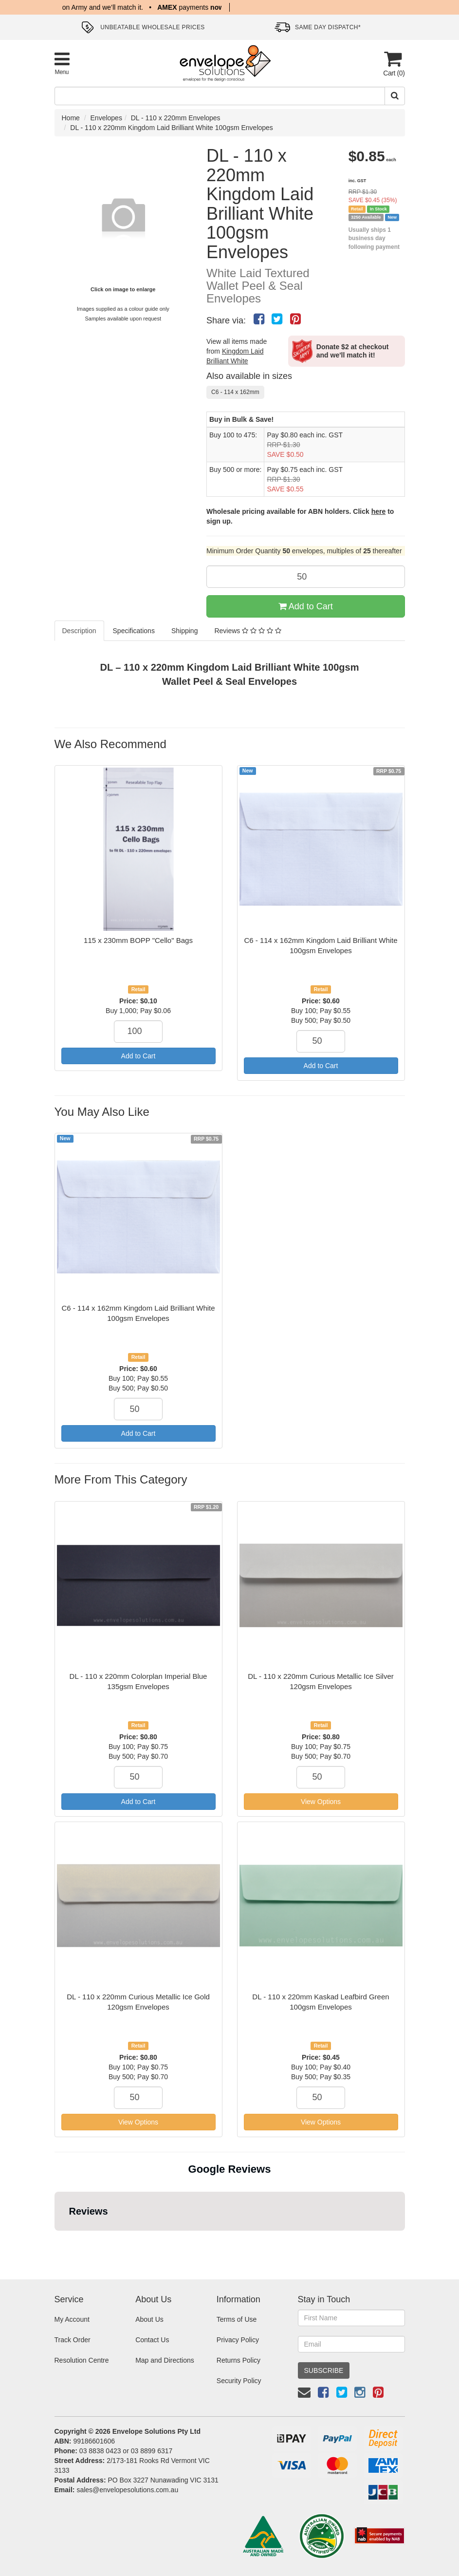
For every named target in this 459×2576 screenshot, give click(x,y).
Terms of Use (237, 2319)
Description (79, 631)
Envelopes (106, 118)
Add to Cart (305, 606)
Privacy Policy (238, 2340)
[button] (54, 2240)
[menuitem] (259, 319)
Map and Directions (164, 2360)
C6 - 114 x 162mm (235, 392)
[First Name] (351, 2318)
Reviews (247, 631)
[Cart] (392, 63)
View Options (321, 1801)
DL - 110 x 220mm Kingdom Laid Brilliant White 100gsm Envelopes (171, 128)
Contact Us (152, 2340)
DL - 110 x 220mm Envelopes (175, 118)
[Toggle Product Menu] (62, 63)
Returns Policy (238, 2360)
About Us (149, 2319)
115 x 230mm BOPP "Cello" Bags (138, 940)
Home (71, 118)
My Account (72, 2319)
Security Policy (239, 2381)
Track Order (73, 2340)
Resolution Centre (82, 2360)
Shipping (184, 631)
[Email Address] (351, 2344)
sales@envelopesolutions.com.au (127, 2490)
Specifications (134, 631)
